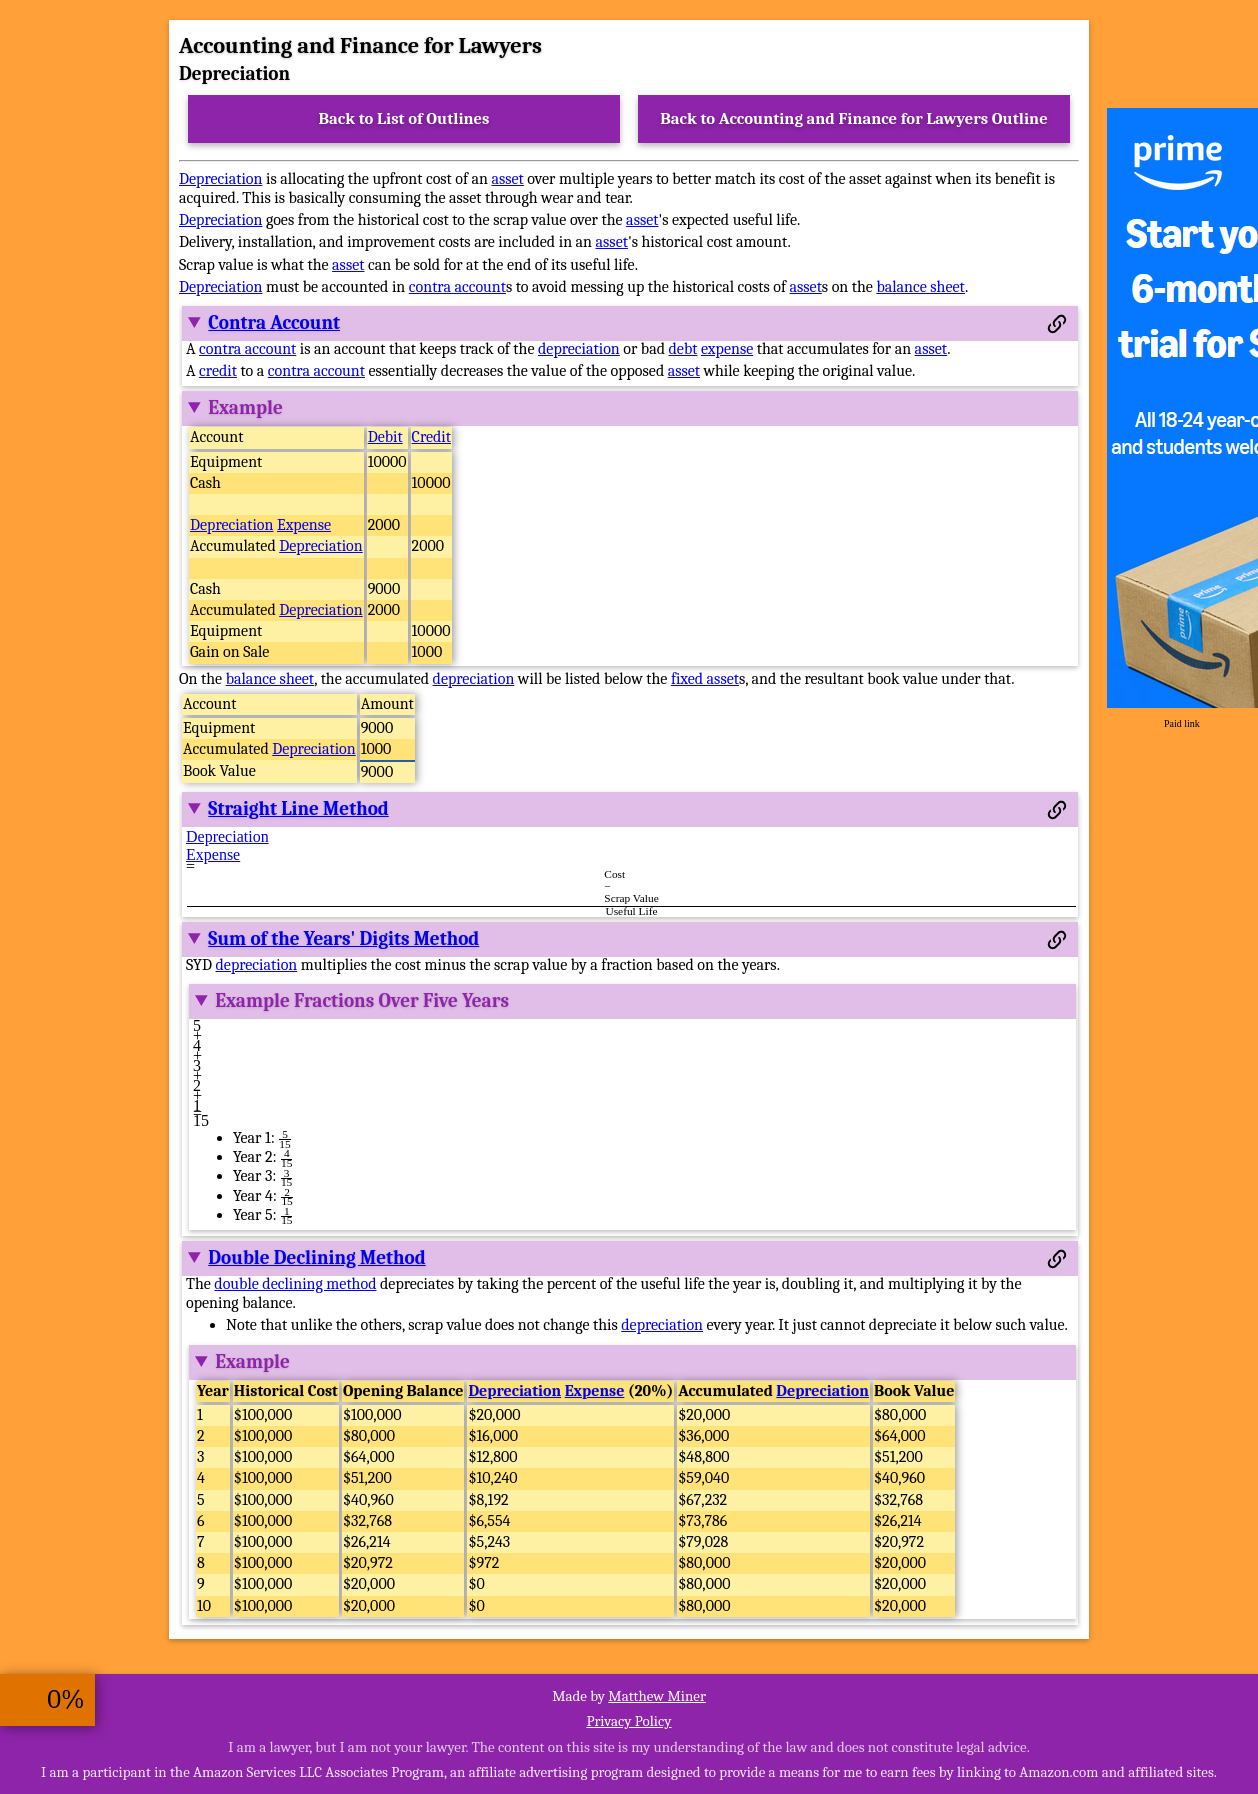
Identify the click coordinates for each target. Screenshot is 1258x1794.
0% (66, 1699)
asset (507, 179)
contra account (457, 287)
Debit (385, 437)
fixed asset (705, 679)
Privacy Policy (628, 1721)
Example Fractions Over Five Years (362, 1001)
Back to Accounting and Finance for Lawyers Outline (853, 118)
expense (727, 349)
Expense (304, 525)
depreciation (579, 349)
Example (245, 408)
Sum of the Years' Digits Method (343, 939)
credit (218, 371)
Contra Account (274, 323)
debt (683, 349)
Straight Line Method (298, 809)
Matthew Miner (657, 1696)
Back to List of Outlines (404, 118)
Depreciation (220, 179)
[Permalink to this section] (1057, 324)
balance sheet (920, 287)
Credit (431, 437)
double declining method (295, 1284)
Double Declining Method (316, 1258)
